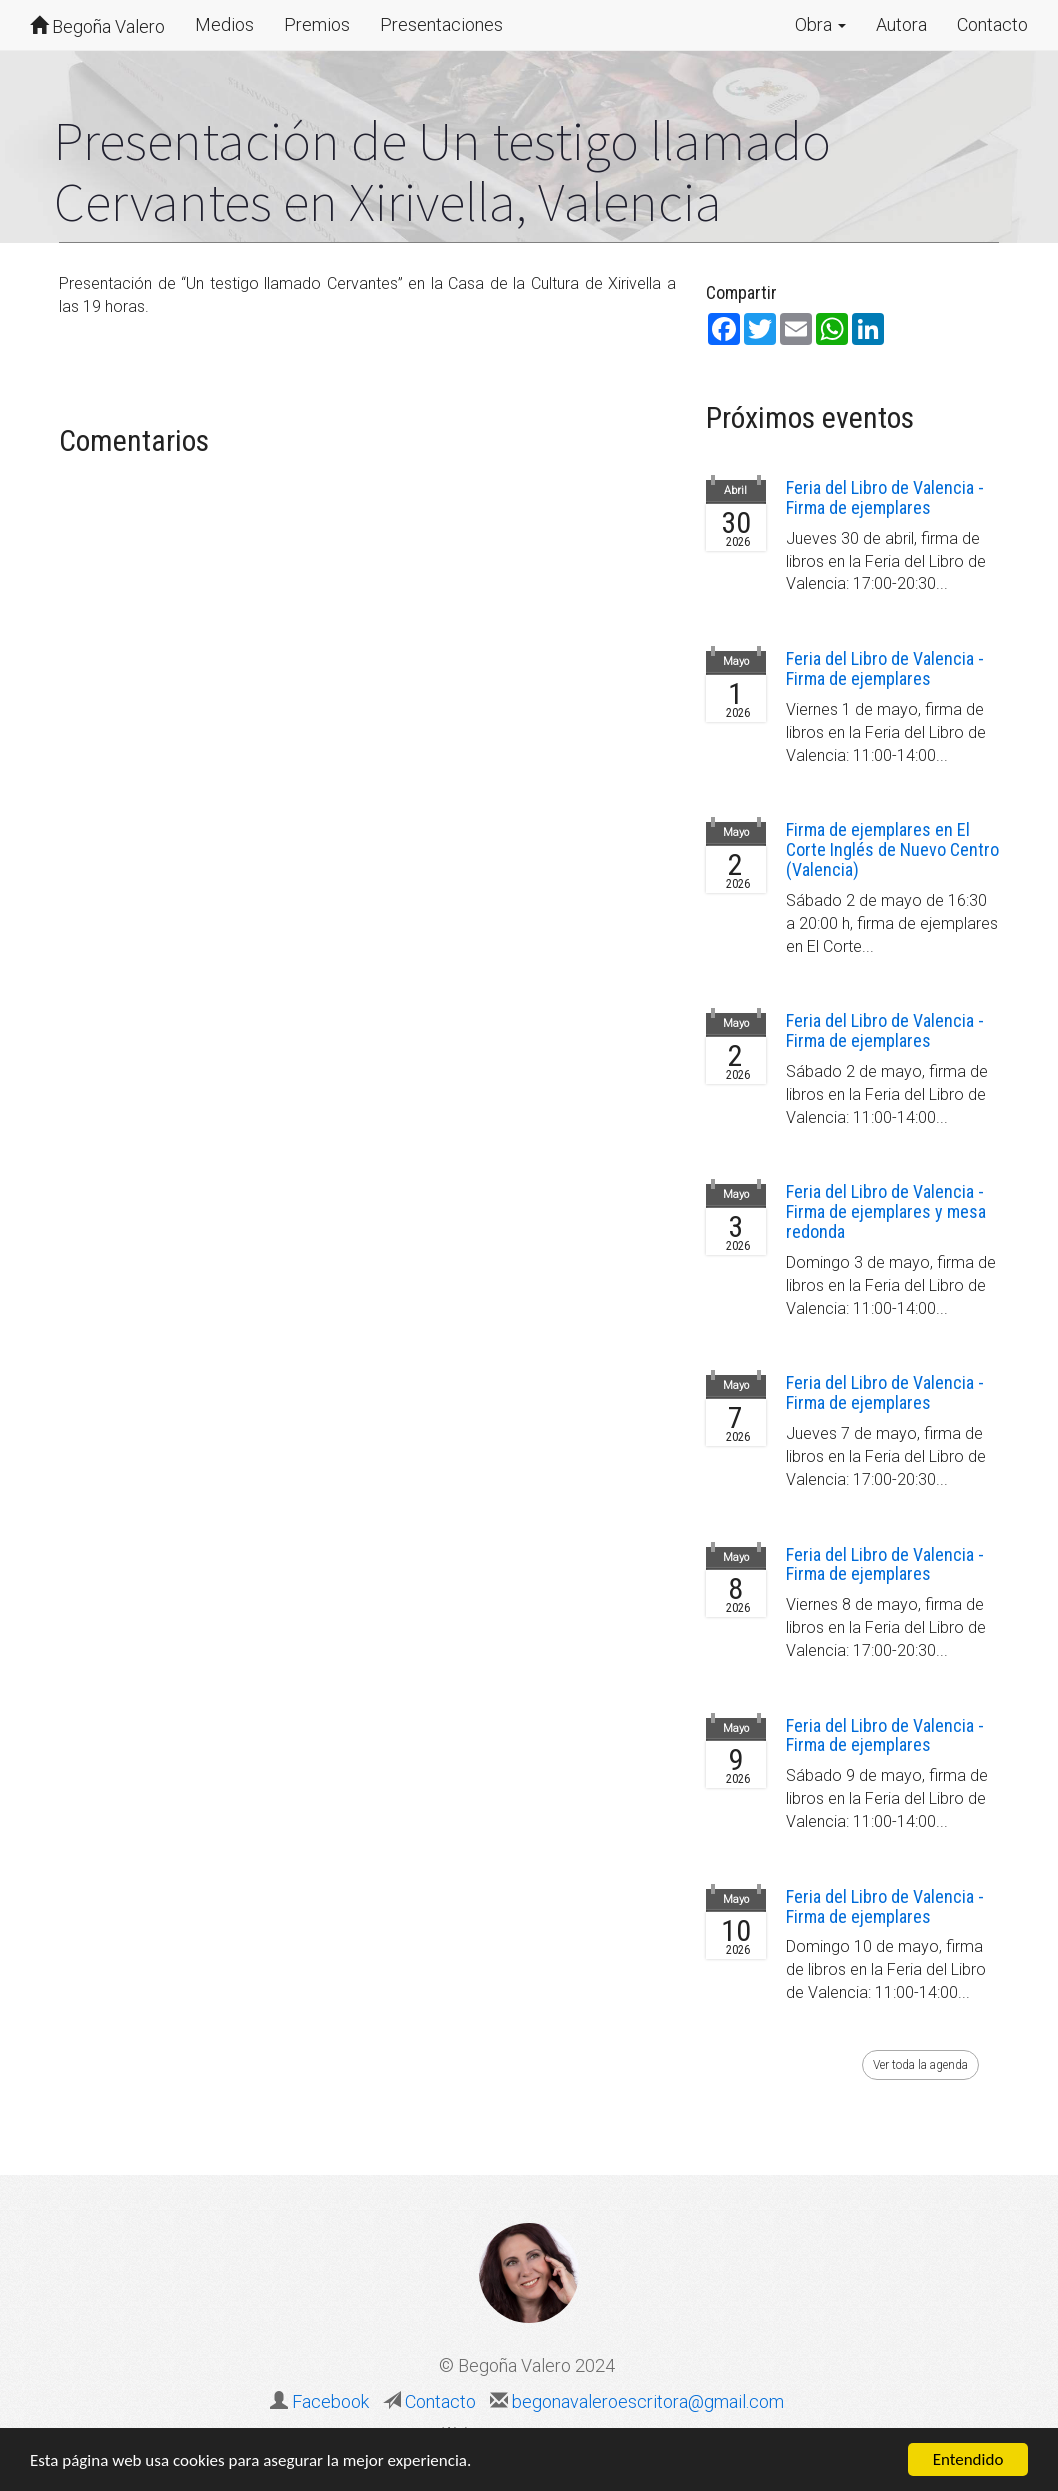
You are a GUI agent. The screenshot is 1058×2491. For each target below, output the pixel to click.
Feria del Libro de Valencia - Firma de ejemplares (885, 497)
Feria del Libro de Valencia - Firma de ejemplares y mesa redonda (886, 1211)
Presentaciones (441, 24)
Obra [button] (820, 24)
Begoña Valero (97, 26)
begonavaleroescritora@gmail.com (646, 2401)
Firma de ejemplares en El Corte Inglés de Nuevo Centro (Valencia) (892, 849)
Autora (901, 24)
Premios (317, 24)
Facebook (330, 2401)
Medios (224, 24)
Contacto (992, 24)
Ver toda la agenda (920, 2065)
